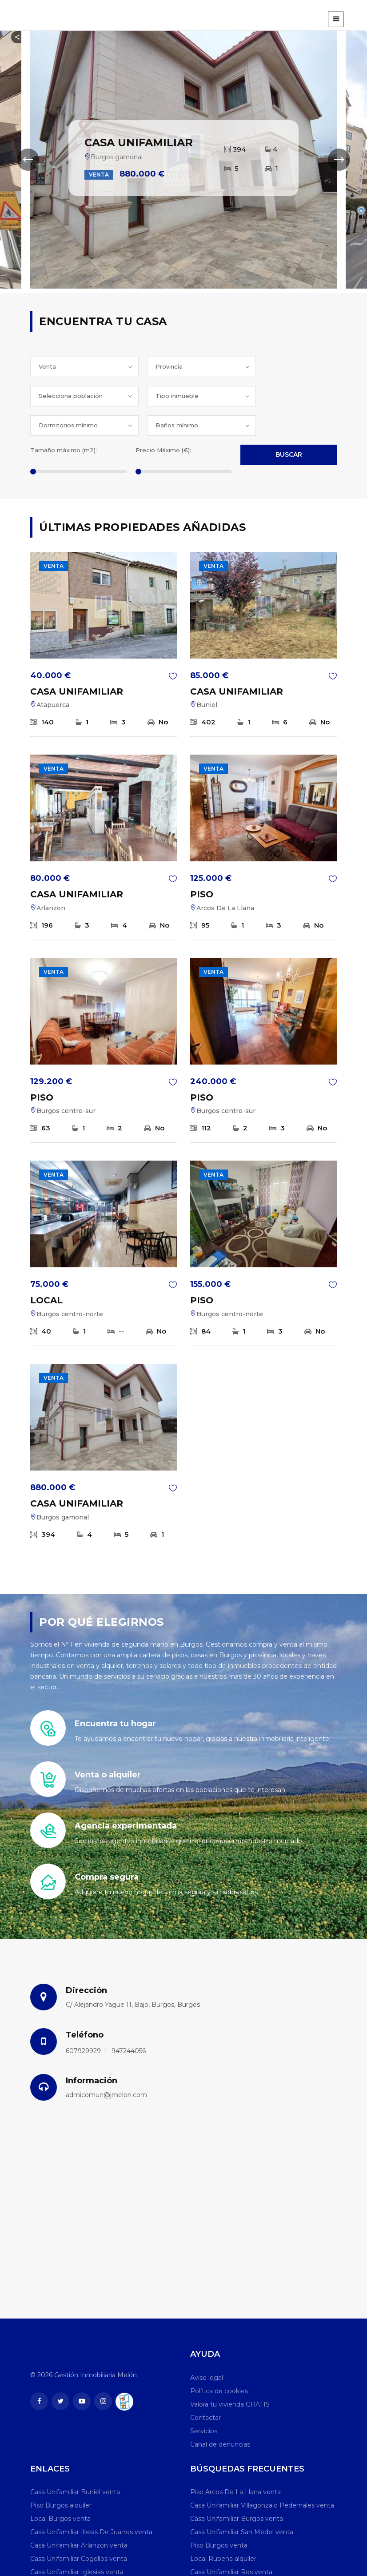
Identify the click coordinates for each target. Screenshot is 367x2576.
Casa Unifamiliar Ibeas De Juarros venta (91, 2503)
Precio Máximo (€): (163, 420)
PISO (201, 865)
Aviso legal (206, 2348)
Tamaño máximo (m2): (63, 420)
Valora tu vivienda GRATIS (230, 2375)
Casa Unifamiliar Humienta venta (241, 2556)
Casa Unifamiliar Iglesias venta (77, 2543)
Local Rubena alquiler (223, 2529)
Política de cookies (219, 2362)
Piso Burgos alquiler (61, 2476)
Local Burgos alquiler (62, 2556)
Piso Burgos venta (218, 2516)
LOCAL (46, 1271)
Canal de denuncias (220, 2415)
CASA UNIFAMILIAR (76, 662)
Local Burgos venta (60, 2489)
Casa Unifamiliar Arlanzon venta (79, 2516)
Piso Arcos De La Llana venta (235, 2463)
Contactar (205, 2388)
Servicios (203, 2402)
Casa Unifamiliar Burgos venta (236, 2489)
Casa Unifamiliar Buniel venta (75, 2463)
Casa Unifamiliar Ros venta (231, 2543)
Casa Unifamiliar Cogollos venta (78, 2529)
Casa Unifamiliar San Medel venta (241, 2503)
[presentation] (28, 160)
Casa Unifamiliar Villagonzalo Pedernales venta (262, 2476)
